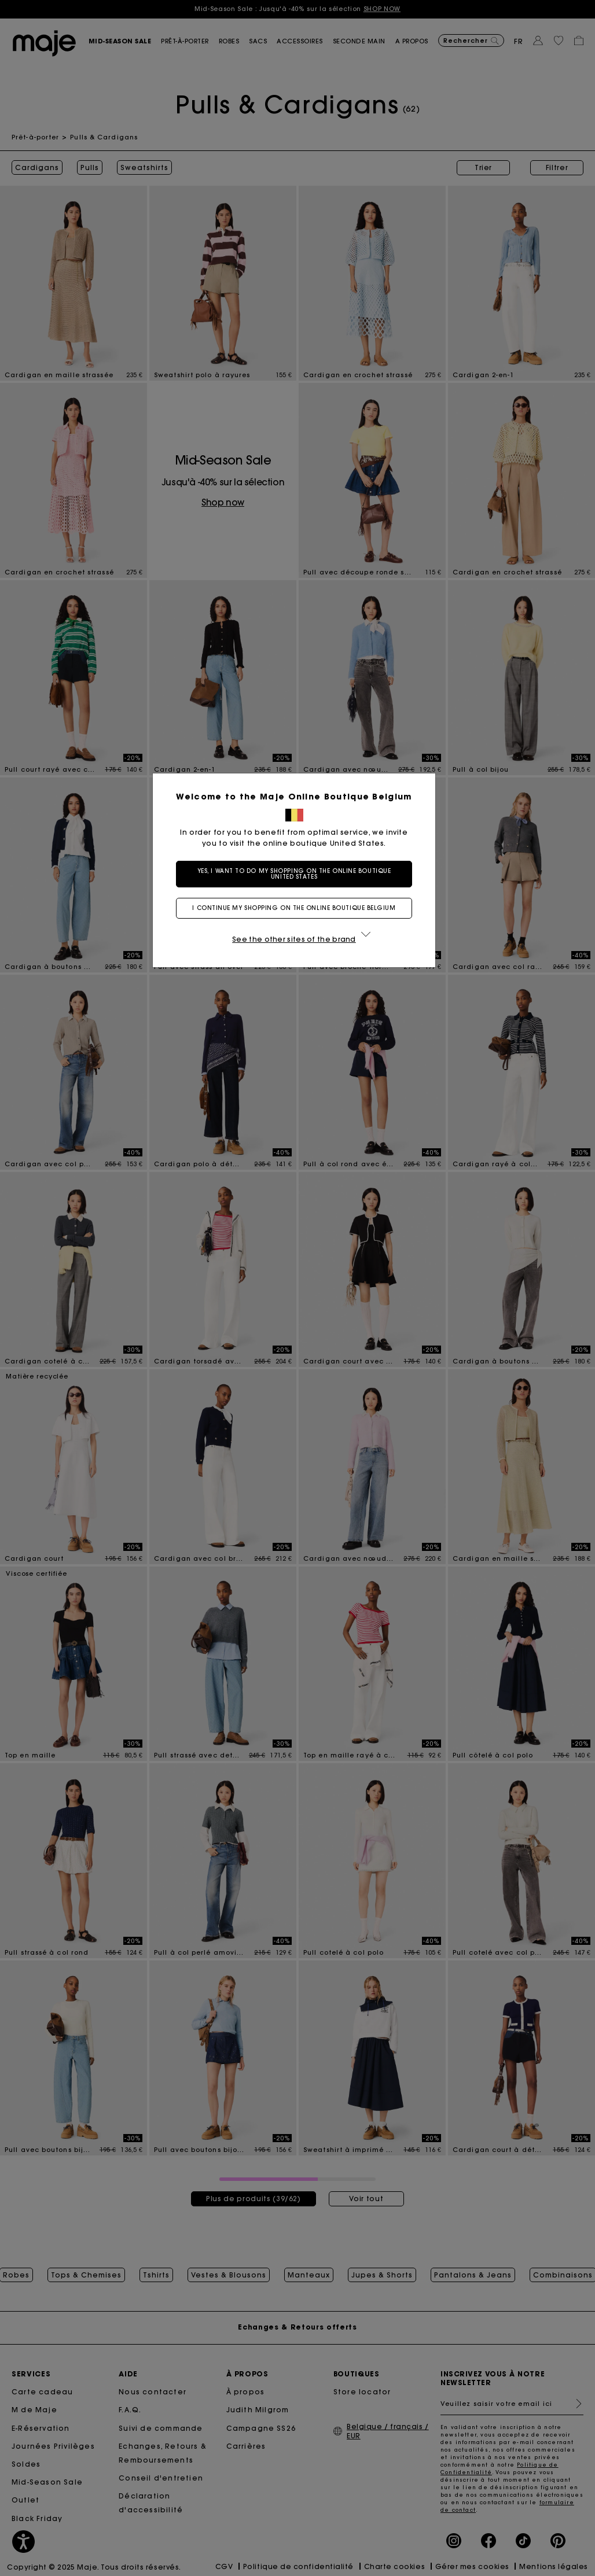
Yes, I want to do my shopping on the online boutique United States (298, 873)
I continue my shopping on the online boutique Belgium (297, 908)
